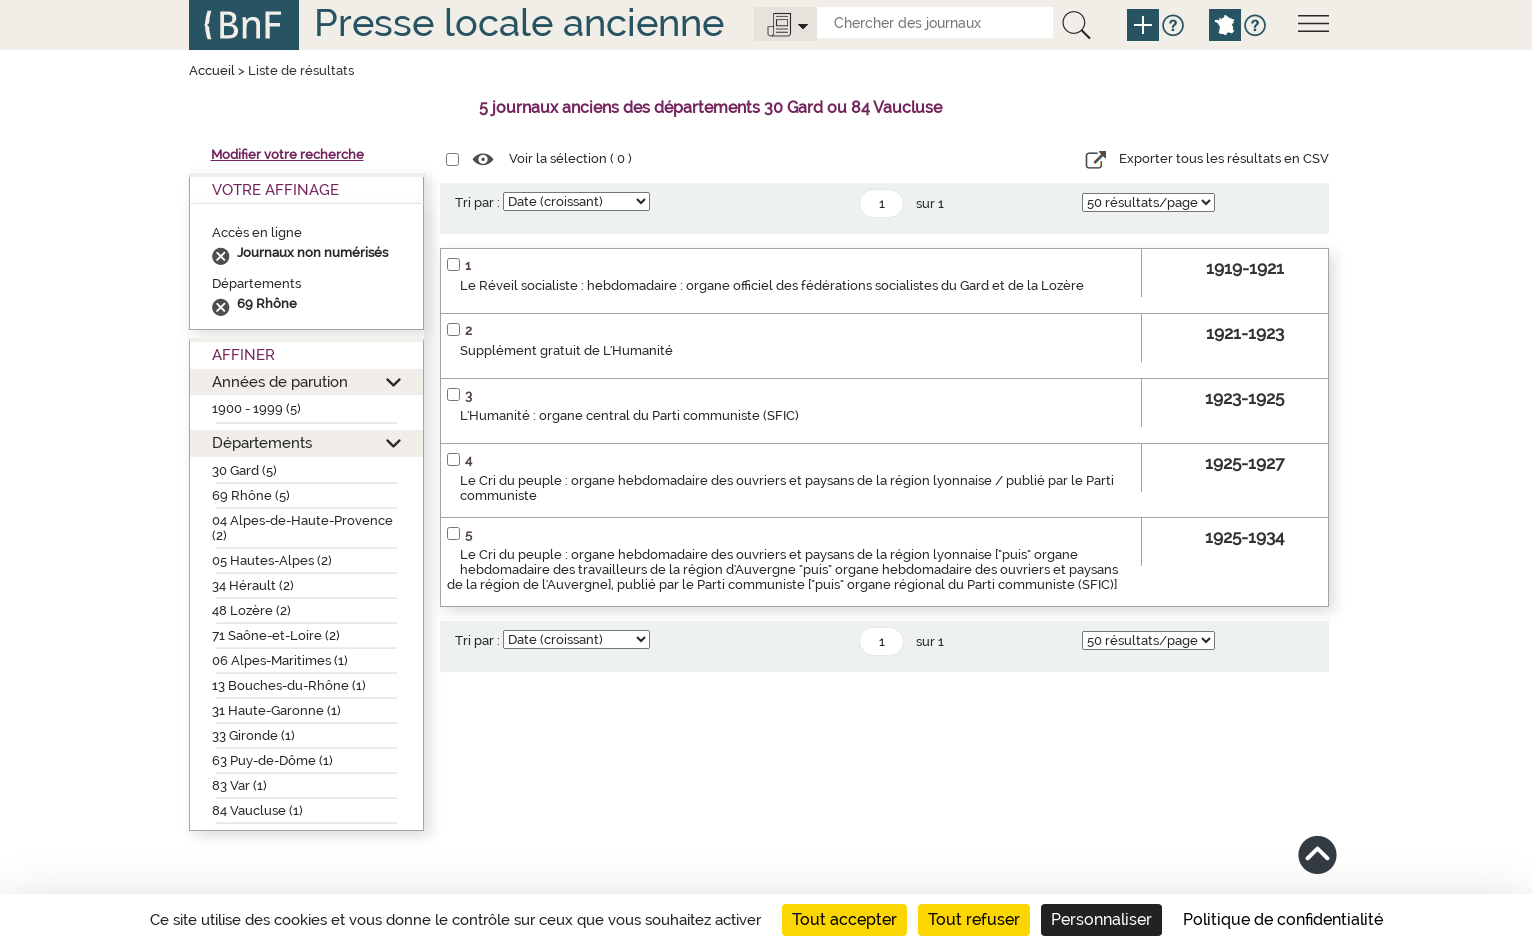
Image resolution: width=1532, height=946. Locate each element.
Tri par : (477, 202)
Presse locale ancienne (519, 22)
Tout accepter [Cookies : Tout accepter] (844, 919)
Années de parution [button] (280, 381)
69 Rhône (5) (251, 495)
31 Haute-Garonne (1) (276, 710)
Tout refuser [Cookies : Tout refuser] (974, 919)
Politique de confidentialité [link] (1283, 919)
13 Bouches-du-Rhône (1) (289, 685)
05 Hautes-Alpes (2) (272, 560)
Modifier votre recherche (287, 154)
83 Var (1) (239, 785)
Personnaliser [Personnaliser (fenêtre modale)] (1101, 919)
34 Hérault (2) (253, 585)
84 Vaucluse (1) (257, 810)
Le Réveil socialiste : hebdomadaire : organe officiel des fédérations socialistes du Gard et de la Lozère (772, 285)
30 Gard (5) (244, 470)
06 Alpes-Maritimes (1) (280, 660)
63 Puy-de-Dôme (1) (272, 760)
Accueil (212, 70)
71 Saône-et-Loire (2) (276, 635)
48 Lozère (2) (251, 610)
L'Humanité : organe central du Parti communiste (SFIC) (629, 415)
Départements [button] (262, 442)
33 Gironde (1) (253, 735)
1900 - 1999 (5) (256, 408)
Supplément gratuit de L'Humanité (566, 350)
